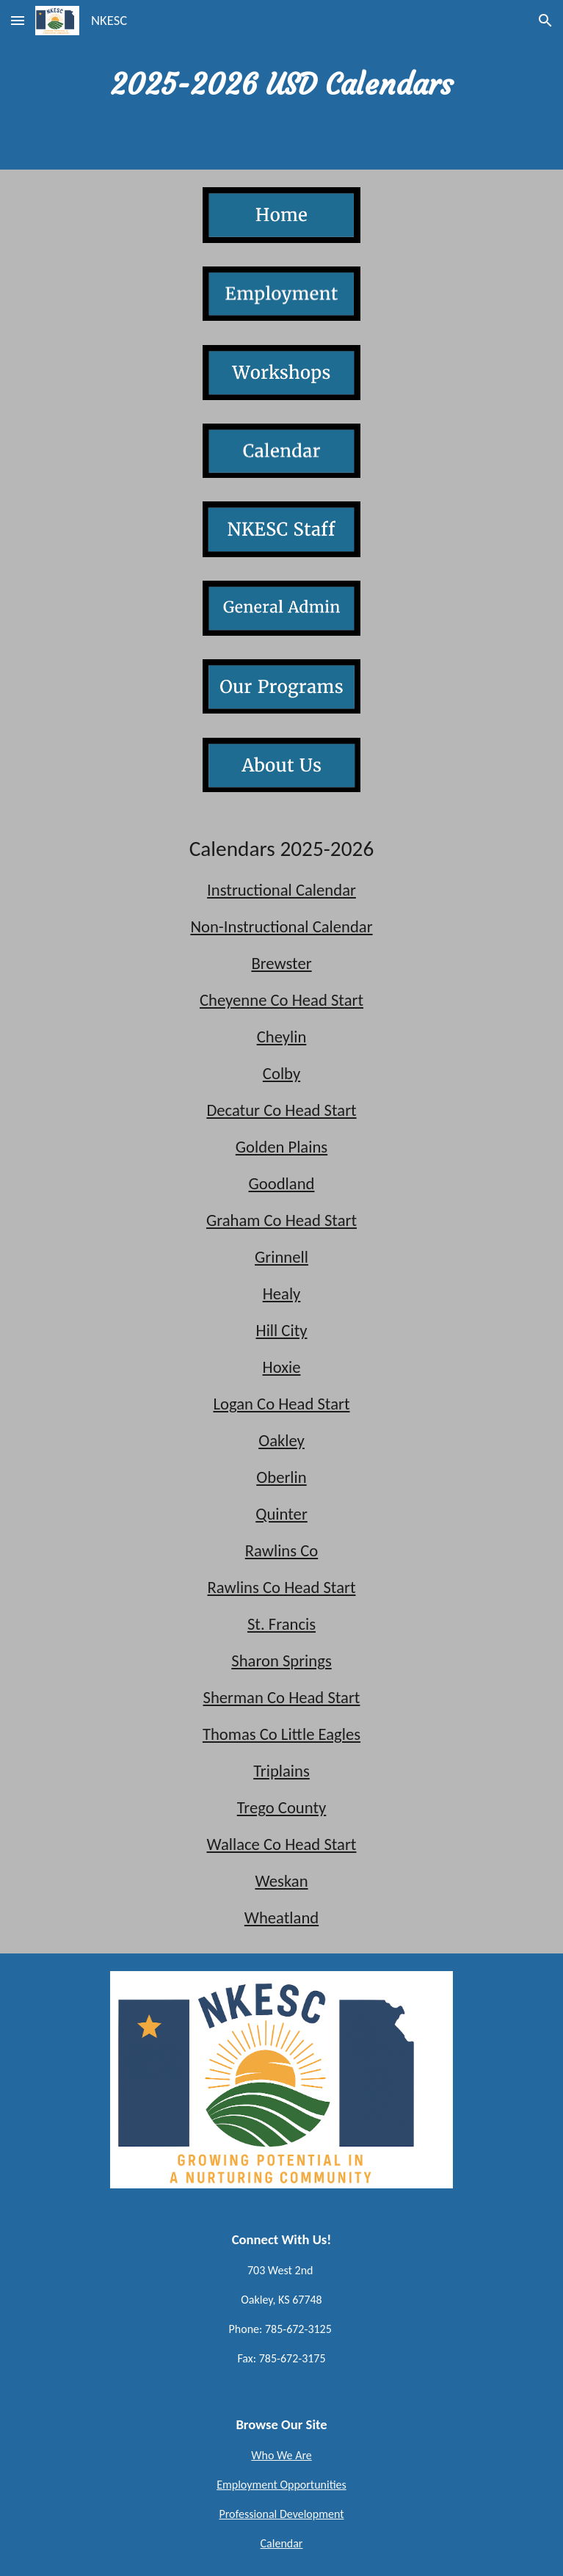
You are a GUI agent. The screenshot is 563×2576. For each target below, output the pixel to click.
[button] (17, 20)
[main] (281, 85)
